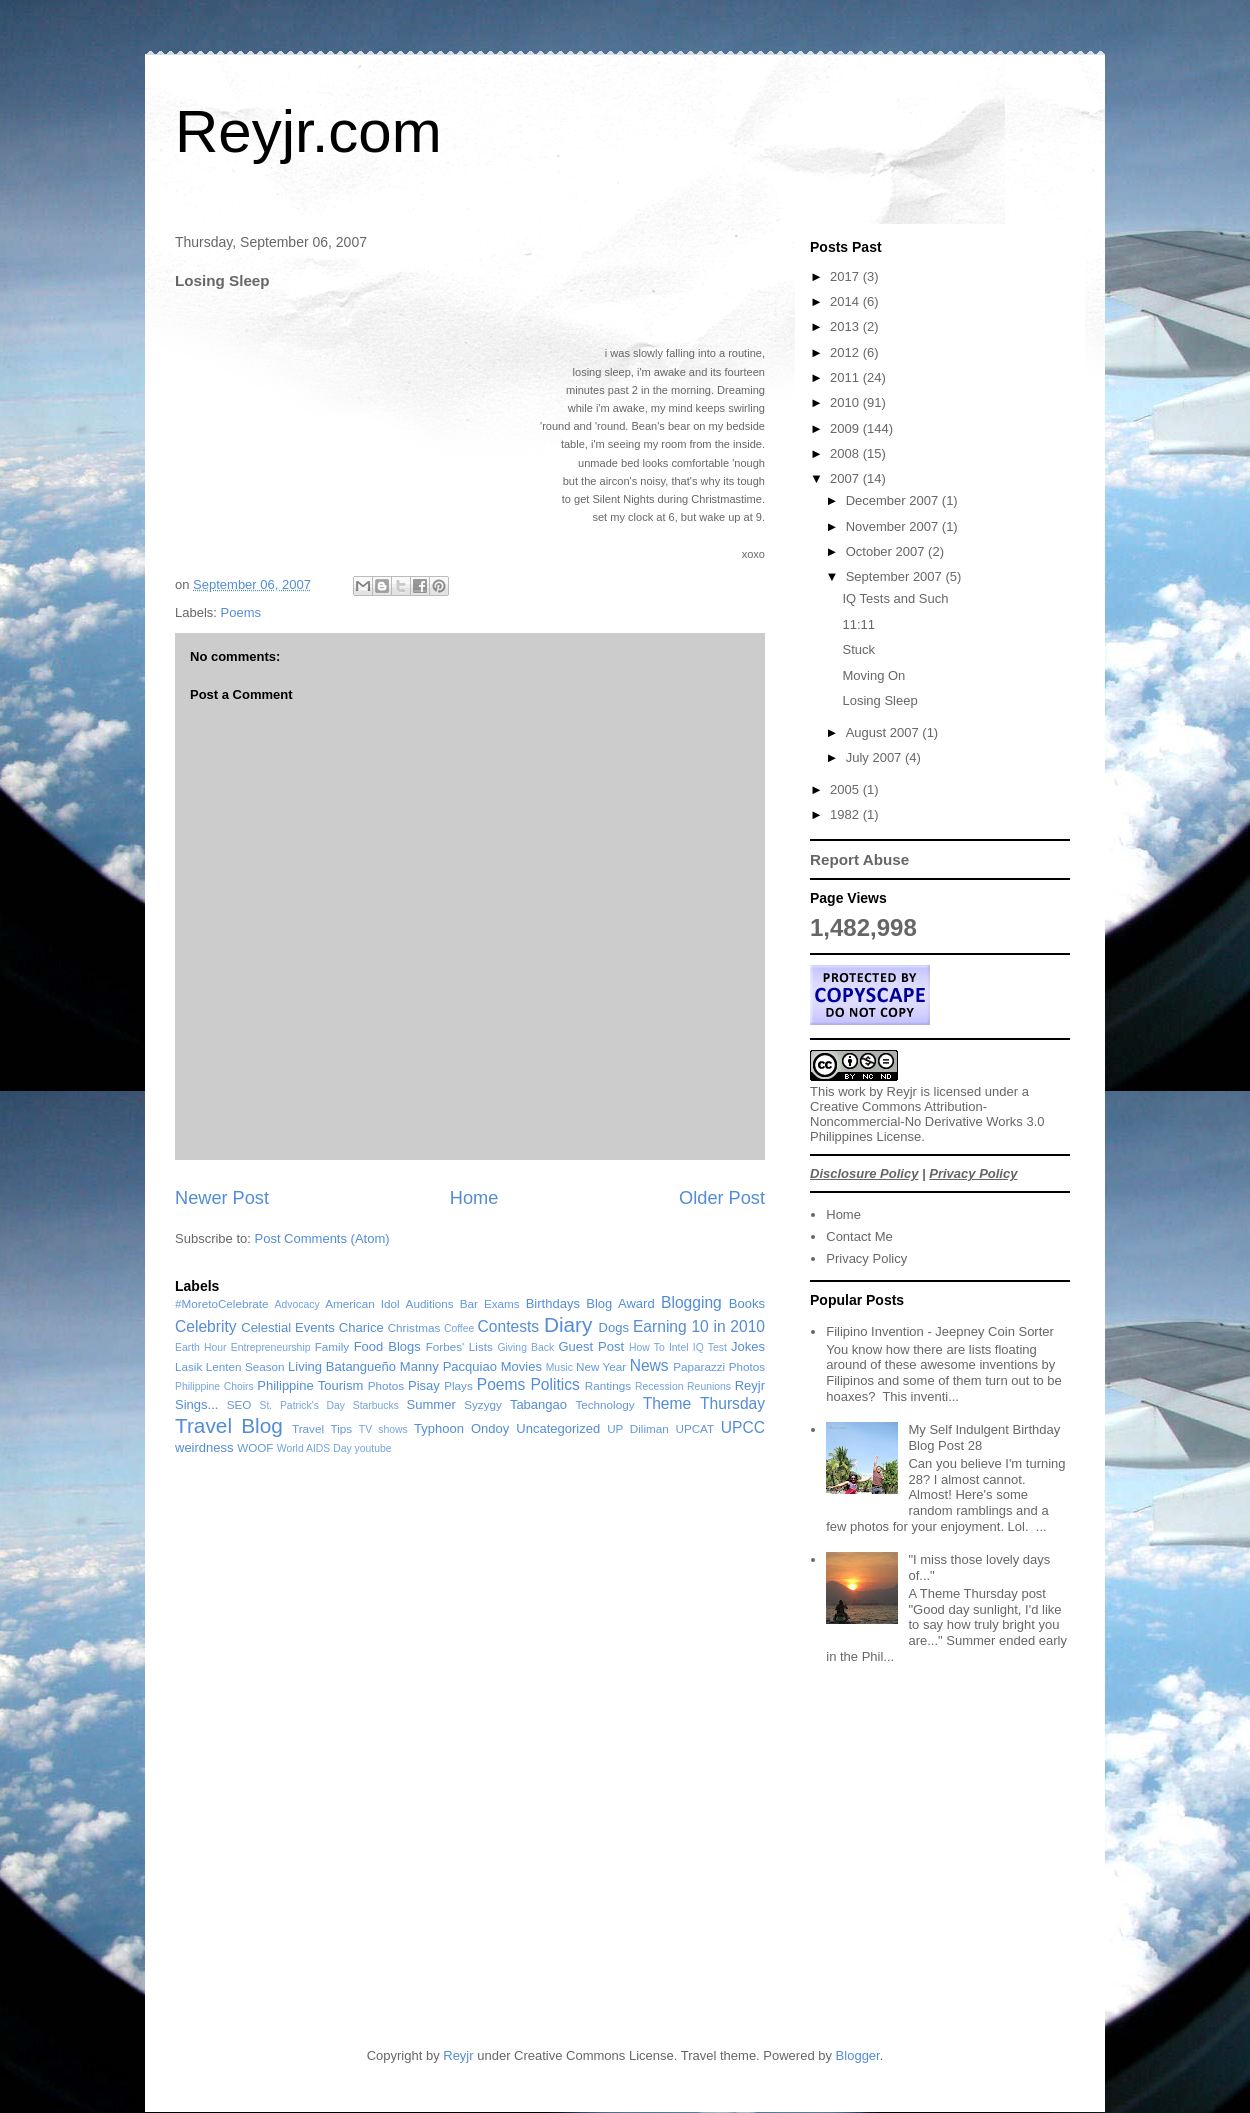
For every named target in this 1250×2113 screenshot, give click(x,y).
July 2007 (875, 757)
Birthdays (553, 1303)
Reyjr (902, 1091)
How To (647, 1347)
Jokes (748, 1346)
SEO (239, 1404)
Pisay (424, 1385)
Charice (361, 1327)
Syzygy (483, 1404)
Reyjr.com (308, 131)
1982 (846, 814)
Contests (509, 1326)
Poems (241, 612)
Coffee (459, 1328)
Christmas (414, 1327)
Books (747, 1303)
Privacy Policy (973, 1173)
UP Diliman (638, 1428)
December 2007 (894, 500)
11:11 (858, 624)
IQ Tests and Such (895, 598)
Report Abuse (859, 859)
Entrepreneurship (271, 1347)
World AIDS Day (314, 1448)
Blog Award (620, 1303)
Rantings (608, 1385)
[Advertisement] (847, 1878)
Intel (679, 1347)
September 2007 (896, 576)
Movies (521, 1366)
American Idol (362, 1303)
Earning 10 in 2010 (699, 1326)
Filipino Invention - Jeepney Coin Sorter (940, 1331)
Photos (386, 1385)
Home (474, 1198)
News (649, 1365)
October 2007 (887, 551)
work (851, 1091)
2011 (846, 377)
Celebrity (206, 1326)
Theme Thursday (704, 1403)
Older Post (722, 1198)
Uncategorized (558, 1428)
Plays (458, 1385)
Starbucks (376, 1405)
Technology (604, 1404)
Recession (659, 1386)
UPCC (743, 1427)
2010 (846, 402)
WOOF (255, 1447)
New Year (601, 1366)
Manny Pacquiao (448, 1366)
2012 (846, 352)
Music (559, 1367)
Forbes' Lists (459, 1346)
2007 (846, 478)
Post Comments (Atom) (322, 1238)
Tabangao (538, 1404)
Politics (554, 1384)
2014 (846, 301)
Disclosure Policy (864, 1173)
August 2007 (884, 732)
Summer (431, 1404)
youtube (373, 1448)
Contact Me (859, 1236)
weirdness (204, 1447)
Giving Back (525, 1347)
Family (332, 1346)
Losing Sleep (879, 700)
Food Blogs (387, 1346)
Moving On (873, 675)
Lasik (188, 1366)
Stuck (858, 649)
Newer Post (222, 1198)
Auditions (430, 1303)
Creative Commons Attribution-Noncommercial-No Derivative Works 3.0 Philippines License (927, 1121)
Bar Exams (490, 1303)
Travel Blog (229, 1425)
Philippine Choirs (214, 1386)
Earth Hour (201, 1347)
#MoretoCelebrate (222, 1303)
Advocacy (297, 1304)
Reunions (709, 1386)
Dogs (614, 1327)
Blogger (858, 2055)
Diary (568, 1324)
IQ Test (710, 1347)
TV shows (383, 1429)
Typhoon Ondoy (461, 1428)
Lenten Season (245, 1366)
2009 (846, 428)
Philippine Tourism (310, 1385)
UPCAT (694, 1428)
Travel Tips (322, 1428)
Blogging (691, 1302)
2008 (846, 453)
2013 (846, 326)
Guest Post (591, 1346)
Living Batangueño (342, 1366)
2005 (846, 789)
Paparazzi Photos (719, 1366)
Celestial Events (288, 1327)
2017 (846, 276)
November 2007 (894, 526)
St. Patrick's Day (303, 1405)
